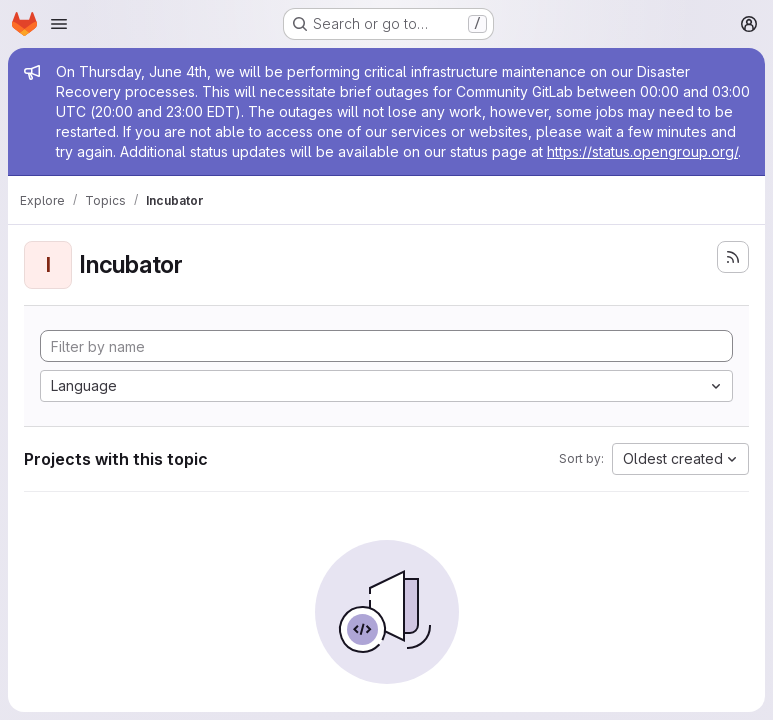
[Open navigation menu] (59, 24)
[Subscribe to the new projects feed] (733, 257)
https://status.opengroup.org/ (642, 151)
